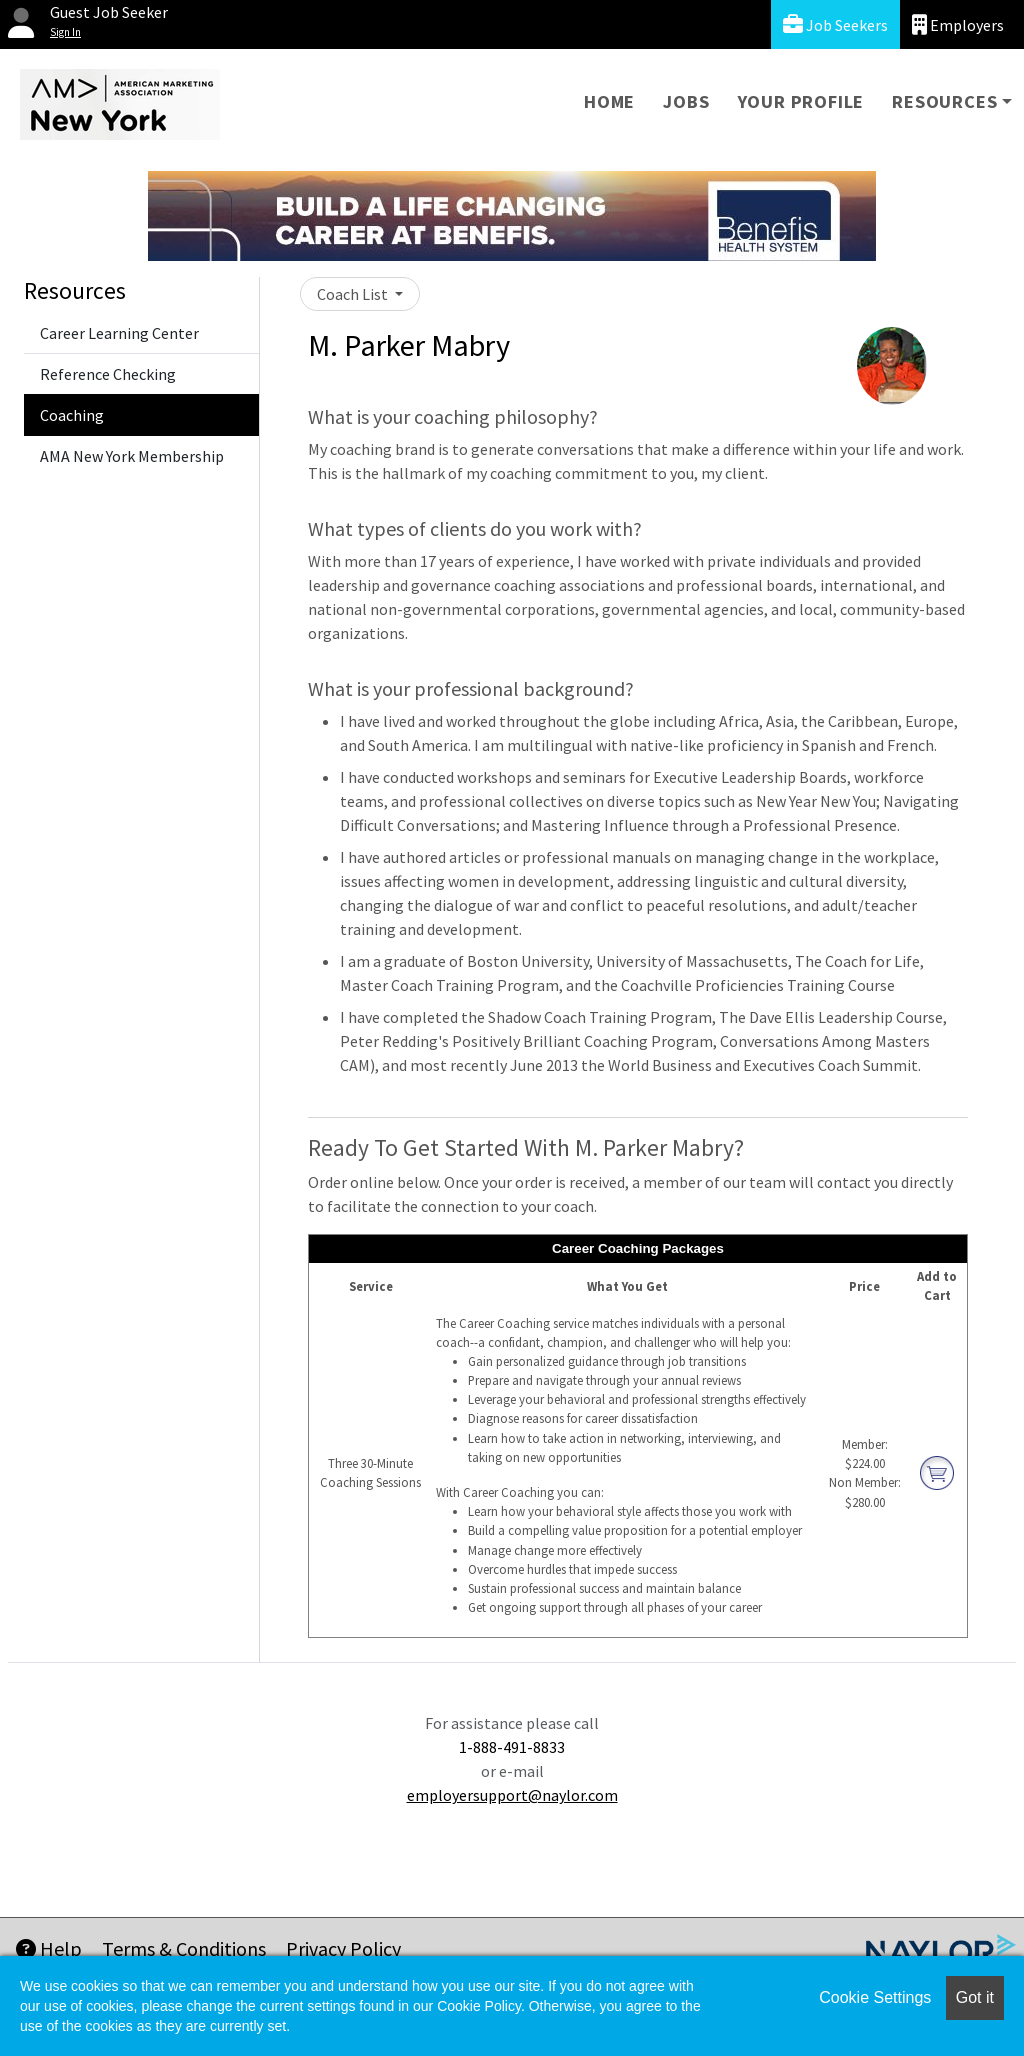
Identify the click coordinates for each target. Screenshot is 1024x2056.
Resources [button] (944, 101)
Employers (958, 24)
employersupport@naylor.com (512, 1795)
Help (49, 1948)
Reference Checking (108, 374)
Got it (975, 1997)
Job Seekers (835, 24)
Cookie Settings (875, 1997)
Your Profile (801, 101)
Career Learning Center (119, 333)
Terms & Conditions (184, 1948)
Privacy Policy (343, 1948)
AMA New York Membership (132, 456)
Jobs (686, 101)
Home (609, 101)
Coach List (354, 294)
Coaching (72, 415)
